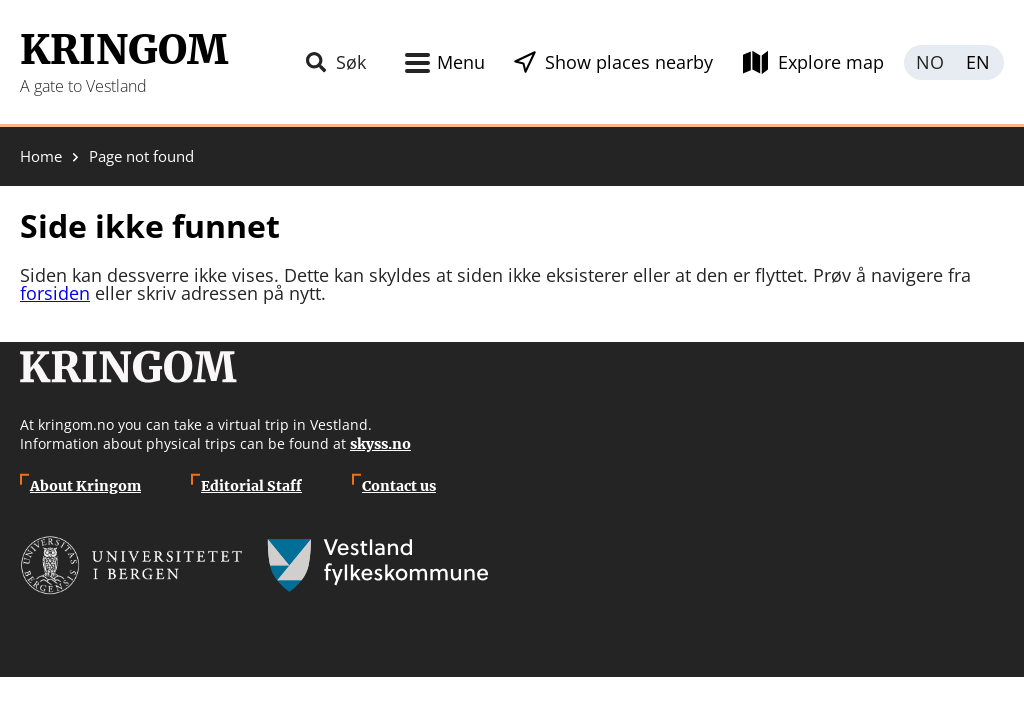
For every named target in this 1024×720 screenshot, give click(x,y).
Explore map (831, 62)
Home (41, 156)
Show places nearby (629, 62)
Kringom (124, 50)
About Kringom (85, 486)
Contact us (399, 486)
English (979, 62)
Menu (461, 62)
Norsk (929, 62)
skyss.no (380, 444)
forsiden (55, 293)
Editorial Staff (251, 486)
